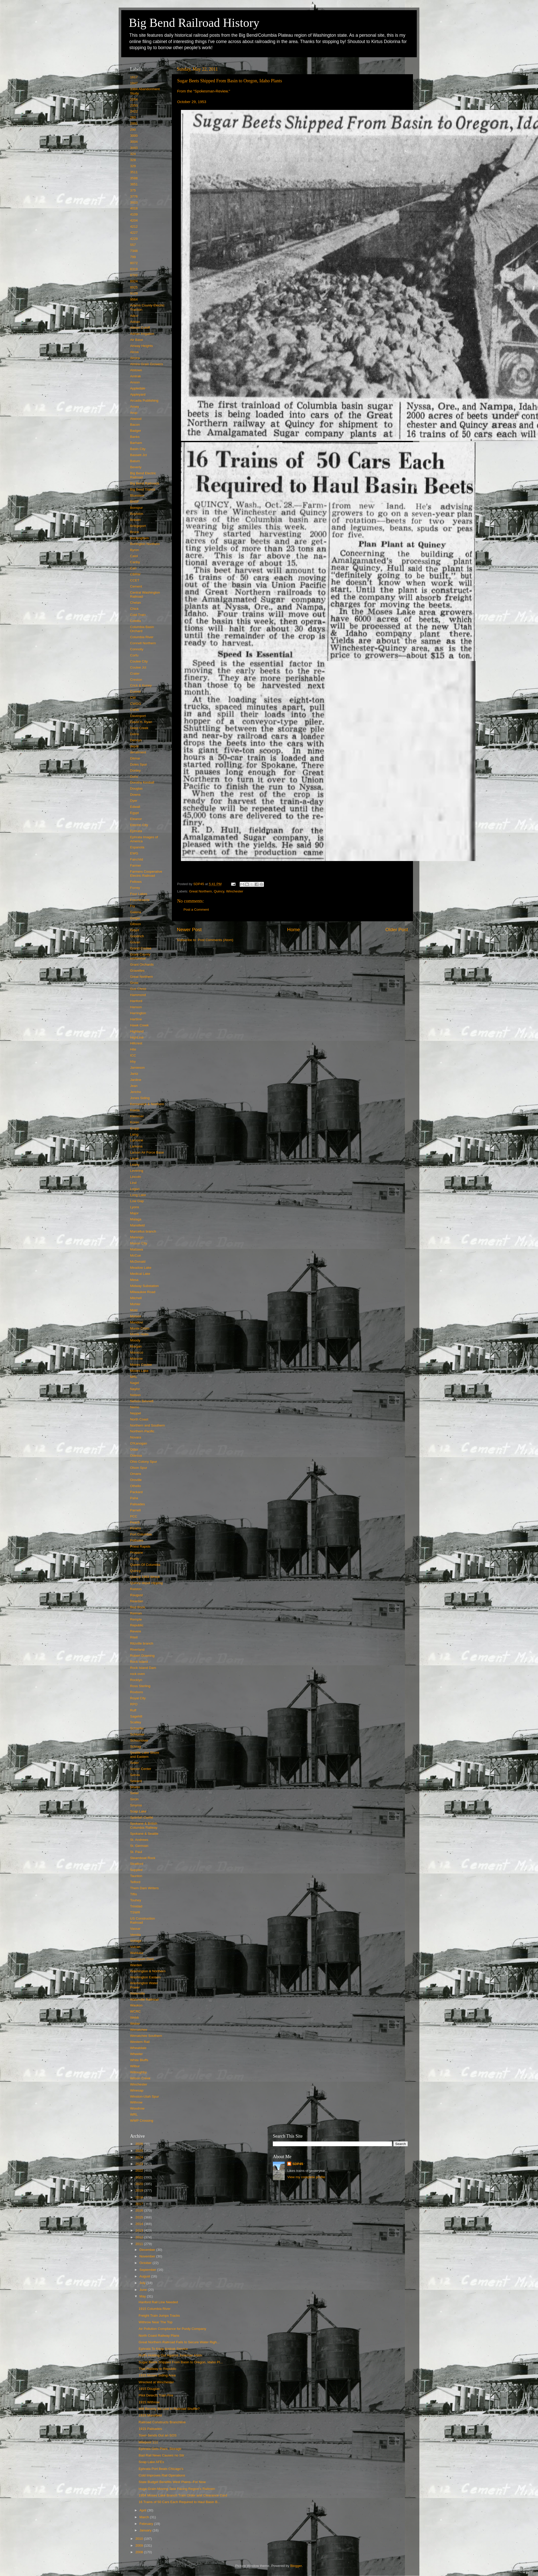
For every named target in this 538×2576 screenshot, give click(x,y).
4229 (134, 239)
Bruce (134, 532)
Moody (135, 1340)
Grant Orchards (142, 964)
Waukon (136, 2005)
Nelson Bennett (141, 1401)
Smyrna (136, 1805)
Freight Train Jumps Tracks (159, 2315)
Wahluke (136, 1953)
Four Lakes (138, 894)
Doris (134, 776)
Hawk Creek (139, 1025)
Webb (134, 2017)
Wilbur (135, 2066)
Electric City (139, 825)
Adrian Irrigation (142, 334)
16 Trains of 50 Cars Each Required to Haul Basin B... (179, 2502)
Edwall (135, 807)
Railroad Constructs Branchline (162, 2422)
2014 (139, 2224)
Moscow (136, 1358)
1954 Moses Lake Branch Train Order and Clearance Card (183, 2495)
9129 (134, 293)
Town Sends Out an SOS (158, 2435)
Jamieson (137, 1067)
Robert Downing (142, 1655)
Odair (134, 1449)
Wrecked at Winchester (156, 2382)
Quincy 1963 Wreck (145, 1577)
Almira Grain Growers (146, 364)
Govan (135, 942)
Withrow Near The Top (156, 2322)
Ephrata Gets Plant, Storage (160, 2449)
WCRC (135, 2011)
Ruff (133, 1710)
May (143, 2296)
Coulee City (139, 661)
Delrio (134, 734)
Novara (135, 1437)
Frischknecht (140, 900)
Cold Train (138, 615)
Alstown (136, 370)
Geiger (135, 918)
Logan (135, 1189)
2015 (139, 2217)
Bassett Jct (138, 455)
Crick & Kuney (141, 685)
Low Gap (137, 1201)
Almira (135, 358)
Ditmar (135, 758)
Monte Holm (139, 1334)
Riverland (137, 1649)
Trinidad (136, 1906)
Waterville (137, 1993)
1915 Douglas (149, 2389)
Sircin (134, 1799)
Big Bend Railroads (144, 483)
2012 (139, 2237)
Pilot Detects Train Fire (156, 2395)
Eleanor (136, 819)
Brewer (135, 520)
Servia (135, 1775)
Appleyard (138, 394)
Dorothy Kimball (142, 782)
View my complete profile (306, 2177)
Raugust (136, 1595)
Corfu (134, 655)
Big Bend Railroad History (194, 22)
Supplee (136, 1870)
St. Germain (139, 1846)
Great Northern (200, 891)
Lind (133, 1183)
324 (133, 154)
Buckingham (139, 538)
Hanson (136, 1007)
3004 (134, 142)
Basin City (138, 449)
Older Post (396, 929)
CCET (134, 580)
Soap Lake (138, 1811)
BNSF (134, 501)
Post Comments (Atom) (215, 940)
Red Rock (137, 1607)
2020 (139, 2184)
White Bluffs (139, 2060)
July (143, 2283)
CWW (134, 710)
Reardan (136, 1601)
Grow (134, 983)
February (146, 2524)
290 (133, 129)
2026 (139, 2144)
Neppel (135, 1413)
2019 (139, 2190)
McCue (135, 1255)
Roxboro (136, 1692)
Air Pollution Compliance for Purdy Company (172, 2329)
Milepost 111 (148, 2442)
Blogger (296, 2566)
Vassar (135, 1928)
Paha (134, 1498)
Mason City (138, 1243)
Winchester (234, 891)
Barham (136, 443)
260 (133, 117)
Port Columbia (141, 1534)
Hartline (136, 1019)
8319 (134, 269)
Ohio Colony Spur (143, 1461)
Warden (136, 1965)
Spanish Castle (141, 1817)
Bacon (135, 424)
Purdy (134, 1558)
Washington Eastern (145, 1977)
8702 (134, 275)
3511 (134, 172)
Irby (133, 1061)
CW (133, 697)
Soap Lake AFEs (151, 2462)
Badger (135, 431)
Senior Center (140, 1769)
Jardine (135, 1080)
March (144, 2517)
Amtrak (135, 376)
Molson (135, 1316)
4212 (134, 226)
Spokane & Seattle (144, 1834)
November (147, 2256)
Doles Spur (138, 764)
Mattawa (136, 1249)
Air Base (136, 340)
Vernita (135, 1935)
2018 (139, 2197)
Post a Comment (196, 909)
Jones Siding (140, 1098)
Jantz (134, 1074)
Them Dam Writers (144, 1888)
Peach (135, 1522)
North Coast (139, 1419)
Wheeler (136, 2054)
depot (134, 746)
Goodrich (137, 936)
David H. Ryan (141, 722)
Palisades (137, 1504)
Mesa (134, 1280)
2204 (134, 99)
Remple (136, 1619)
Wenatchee (138, 2030)
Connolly (136, 649)
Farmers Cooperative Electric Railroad (146, 873)
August (145, 2276)
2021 (139, 2177)
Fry (132, 906)
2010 (139, 2539)
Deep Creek (139, 728)
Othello (135, 1486)
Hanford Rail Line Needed (158, 2302)
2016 (139, 2210)
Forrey (135, 888)
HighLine (136, 1037)
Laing (134, 1134)
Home (293, 929)
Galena (135, 912)
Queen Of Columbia (145, 1565)
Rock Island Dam (143, 1668)
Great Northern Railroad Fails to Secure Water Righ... (179, 2342)
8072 (134, 263)
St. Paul (136, 1852)
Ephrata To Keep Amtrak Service (163, 2349)
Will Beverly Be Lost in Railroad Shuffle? (169, 2409)
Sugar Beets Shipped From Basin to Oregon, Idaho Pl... (181, 2362)
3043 (134, 148)
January (146, 2530)
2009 (139, 2545)
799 (133, 257)
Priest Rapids (140, 1546)
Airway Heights (141, 346)
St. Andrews (139, 1840)
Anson (135, 382)
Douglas (136, 788)
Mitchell (136, 1298)
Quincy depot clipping (146, 1583)
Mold (133, 1310)
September (148, 2270)
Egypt (134, 813)
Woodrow (137, 2108)
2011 (139, 2244)
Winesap (136, 2090)
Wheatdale (138, 2048)
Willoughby (138, 2072)
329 (133, 166)
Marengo (136, 1237)
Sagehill (136, 1716)
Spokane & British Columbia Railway (143, 1825)
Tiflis (133, 1894)
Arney (134, 406)
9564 (134, 299)
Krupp (134, 1128)
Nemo (134, 1407)
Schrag (135, 1746)
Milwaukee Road (142, 1292)
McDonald (138, 1261)
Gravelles (137, 970)
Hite (133, 1049)
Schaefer (137, 1728)
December (147, 2250)
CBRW (135, 574)
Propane (136, 1552)
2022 (139, 2170)
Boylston (136, 514)
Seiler (134, 1763)
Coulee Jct (138, 667)
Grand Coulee (140, 948)
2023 (139, 2164)
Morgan (136, 1346)
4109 (134, 214)
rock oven (137, 1674)
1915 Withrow (149, 2402)
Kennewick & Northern (147, 1104)
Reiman (136, 1613)
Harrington (138, 1013)
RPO (133, 1704)
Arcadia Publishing (144, 400)
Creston (136, 679)
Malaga (135, 1219)
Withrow (136, 2102)
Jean (133, 1086)
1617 (134, 77)
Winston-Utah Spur (144, 2096)
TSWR (135, 1912)
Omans (135, 1474)
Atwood (135, 419)
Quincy (219, 891)
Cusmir (135, 691)
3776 (134, 196)
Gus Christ (138, 989)
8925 (134, 287)
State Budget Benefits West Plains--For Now (172, 2482)
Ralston (136, 1589)
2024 (139, 2157)
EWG (134, 853)
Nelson (135, 1395)
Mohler (135, 1304)
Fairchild (136, 859)
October (146, 2263)
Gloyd (134, 930)
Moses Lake (139, 1371)
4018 (134, 208)
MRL (133, 1377)
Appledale (137, 388)
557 (133, 245)
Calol (134, 556)
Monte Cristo (140, 1328)
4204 (134, 220)
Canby (135, 562)
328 (133, 160)
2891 (134, 123)
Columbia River (141, 637)
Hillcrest (136, 1043)
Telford (135, 1882)
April (143, 2510)
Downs (135, 794)
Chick (134, 609)
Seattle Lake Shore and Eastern (144, 1755)
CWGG (135, 704)
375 (133, 190)
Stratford (136, 1864)
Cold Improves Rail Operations (162, 2475)
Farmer (135, 865)
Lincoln (135, 1177)
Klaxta (135, 1110)
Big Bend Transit (142, 489)
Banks (135, 437)
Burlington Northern (145, 544)
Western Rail (140, 2042)
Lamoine (136, 1140)
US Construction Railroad (142, 1920)
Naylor (135, 1389)
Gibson (135, 924)
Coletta (135, 621)
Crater (135, 673)
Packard (136, 1492)
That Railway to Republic (157, 2369)
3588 (134, 178)
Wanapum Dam (142, 1959)
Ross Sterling (140, 1686)
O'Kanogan (138, 1443)
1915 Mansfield (150, 2415)
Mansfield (137, 1225)
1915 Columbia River (155, 2309)
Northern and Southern (147, 1425)
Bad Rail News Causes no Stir (161, 2455)
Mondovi (136, 1322)
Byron (134, 550)
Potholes (136, 1540)
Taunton (136, 1876)
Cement (136, 586)
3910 (134, 202)
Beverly (135, 467)
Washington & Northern (147, 1971)
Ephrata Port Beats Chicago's (161, 2469)
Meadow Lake (140, 1268)
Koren (134, 1122)
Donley (135, 770)
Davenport (138, 716)
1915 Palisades (150, 2429)
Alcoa (134, 352)
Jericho (135, 1092)
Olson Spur (138, 1468)
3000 (134, 136)
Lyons (134, 1207)
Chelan (135, 602)
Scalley (135, 1722)
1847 (134, 83)
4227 (134, 233)
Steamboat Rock (142, 1858)
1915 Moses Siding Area (157, 2375)
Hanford (136, 1001)
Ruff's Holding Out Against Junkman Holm (170, 2355)
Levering (136, 1171)
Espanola (137, 847)
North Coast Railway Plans (159, 2335)
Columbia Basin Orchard (142, 629)
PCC (133, 1516)
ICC (133, 1055)
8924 (134, 281)
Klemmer (137, 1116)
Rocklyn (136, 1680)
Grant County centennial (140, 956)
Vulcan (135, 1947)
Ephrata (136, 831)
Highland (136, 1031)
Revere (135, 1631)
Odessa (136, 1455)
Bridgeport (138, 526)
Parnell (135, 1510)
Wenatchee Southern (146, 2036)
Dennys (136, 740)
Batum (135, 461)
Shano (135, 1787)
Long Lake (138, 1195)
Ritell (134, 1637)
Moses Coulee (141, 1365)
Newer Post (189, 929)
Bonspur (136, 508)
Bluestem (137, 495)
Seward (136, 1781)
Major (134, 1213)
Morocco (136, 1352)
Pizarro (135, 1528)
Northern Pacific (142, 1431)
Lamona (136, 1146)
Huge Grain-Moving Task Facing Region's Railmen (177, 2489)
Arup (133, 413)
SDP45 (297, 2164)
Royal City (138, 1698)
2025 (139, 2151)
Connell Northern (143, 643)
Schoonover (139, 1740)
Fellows (136, 882)
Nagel (134, 1383)
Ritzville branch (141, 1643)
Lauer (134, 1158)
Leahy (134, 1164)
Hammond (138, 995)
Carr (133, 568)
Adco (134, 316)
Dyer (133, 801)
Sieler (134, 1793)
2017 (139, 2204)
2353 (134, 105)
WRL (134, 2114)
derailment (138, 752)
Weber (135, 2023)
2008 (139, 2552)
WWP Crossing (141, 2120)
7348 (134, 251)
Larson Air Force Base (147, 1152)
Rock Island (139, 1662)
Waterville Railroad (144, 1999)
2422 (134, 111)
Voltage (135, 1941)
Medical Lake (140, 1274)
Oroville (136, 1480)
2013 (139, 2230)
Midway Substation (144, 1286)
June (143, 2290)
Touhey (135, 1900)
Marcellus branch (143, 1231)
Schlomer (137, 1734)
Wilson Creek (140, 2078)
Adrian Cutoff (140, 327)
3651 (134, 184)
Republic (136, 1625)
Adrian (135, 322)
